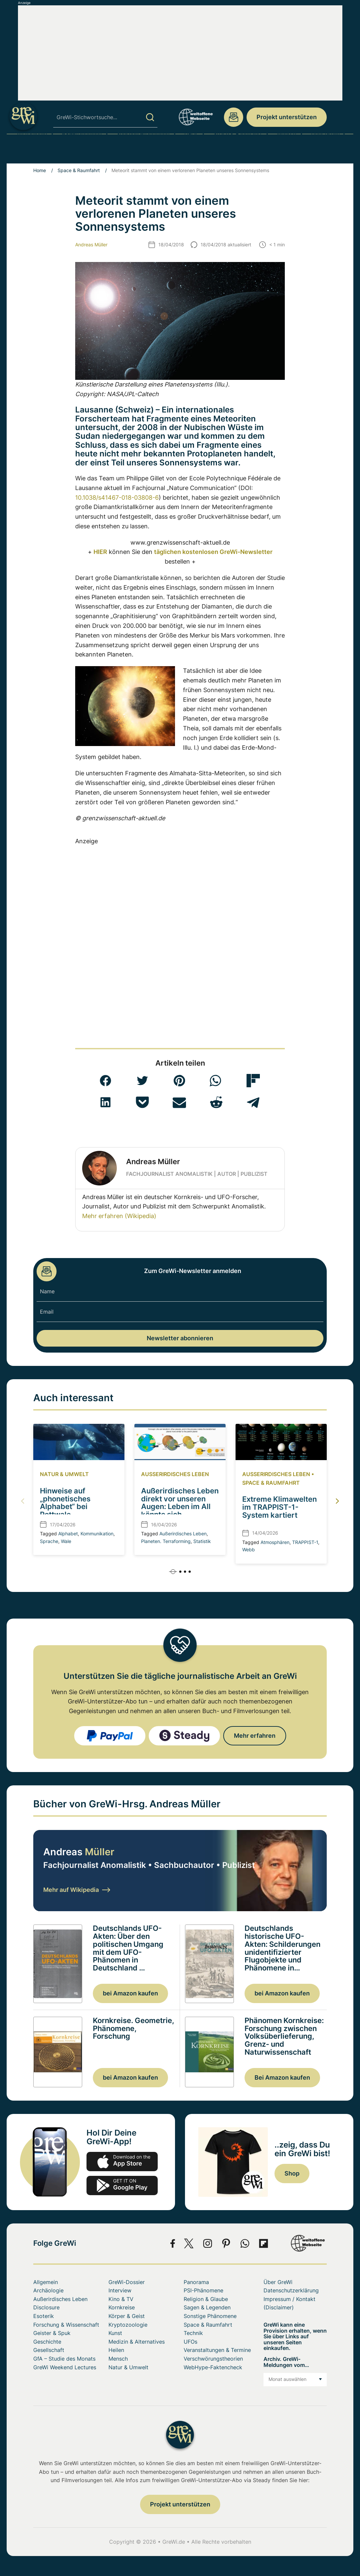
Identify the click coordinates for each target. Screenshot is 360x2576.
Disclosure (46, 2307)
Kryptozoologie (127, 2324)
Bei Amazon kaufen (282, 2077)
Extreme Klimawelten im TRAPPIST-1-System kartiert (279, 1507)
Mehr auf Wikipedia (76, 1889)
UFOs (191, 151)
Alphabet (68, 1533)
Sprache (49, 1541)
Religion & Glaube (206, 2299)
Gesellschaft (48, 2350)
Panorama (196, 2282)
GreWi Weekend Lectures (64, 2367)
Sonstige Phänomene (142, 151)
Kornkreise (121, 2307)
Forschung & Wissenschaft (66, 2324)
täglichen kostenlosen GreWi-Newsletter (213, 551)
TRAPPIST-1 (305, 1542)
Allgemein (45, 2282)
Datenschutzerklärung (291, 2290)
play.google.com (122, 2185)
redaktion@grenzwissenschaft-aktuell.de (233, 117)
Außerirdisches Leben (175, 1474)
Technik (193, 2333)
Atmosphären (275, 1542)
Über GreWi (325, 151)
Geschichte (47, 2341)
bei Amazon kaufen (130, 1993)
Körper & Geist (126, 2316)
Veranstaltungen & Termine (217, 2350)
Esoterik (43, 2316)
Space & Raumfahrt (237, 151)
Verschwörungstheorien (213, 2358)
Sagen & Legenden (207, 2307)
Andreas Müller (91, 244)
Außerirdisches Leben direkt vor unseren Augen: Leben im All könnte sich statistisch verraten (180, 1506)
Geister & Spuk (52, 2333)
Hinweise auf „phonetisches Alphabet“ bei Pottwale (65, 1502)
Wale (66, 1541)
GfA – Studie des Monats (64, 2358)
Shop (291, 2173)
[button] (105, 1080)
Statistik (202, 1541)
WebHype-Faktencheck (213, 2367)
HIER (100, 551)
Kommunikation (97, 1533)
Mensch (286, 151)
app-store (122, 2161)
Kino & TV (120, 2299)
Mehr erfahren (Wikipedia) (119, 1215)
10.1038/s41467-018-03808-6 (117, 497)
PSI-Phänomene (81, 151)
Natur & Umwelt (64, 1474)
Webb (248, 1549)
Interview (119, 2290)
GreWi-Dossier (126, 2282)
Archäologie (32, 151)
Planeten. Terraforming (166, 1541)
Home (39, 170)
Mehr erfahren (254, 1735)
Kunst (115, 2333)
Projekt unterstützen (287, 117)
